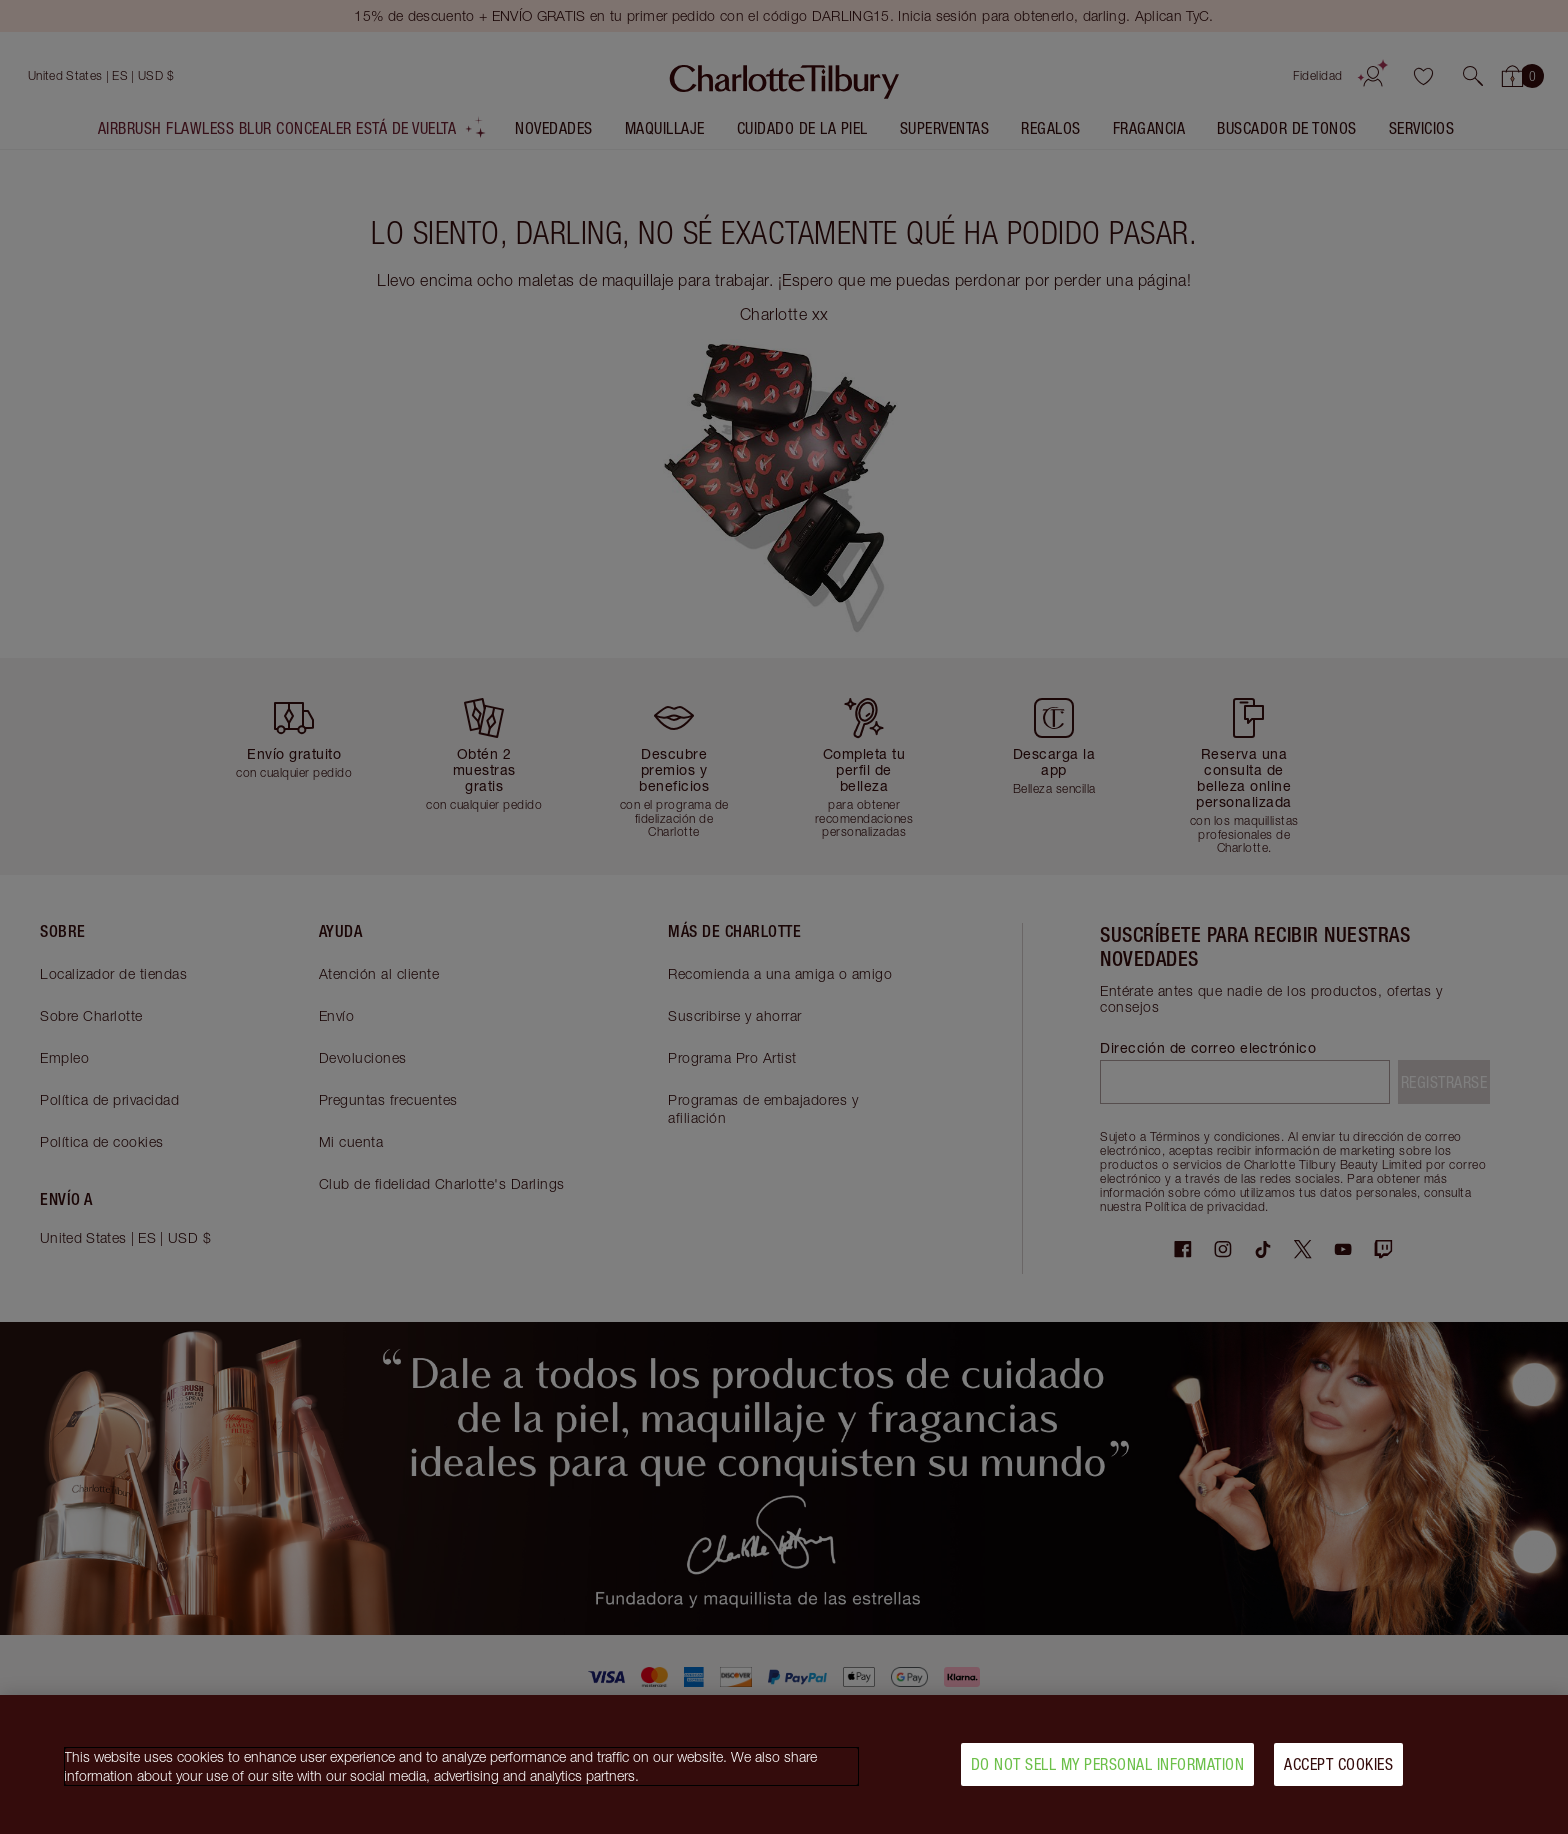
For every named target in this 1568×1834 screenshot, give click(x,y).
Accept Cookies (1338, 1771)
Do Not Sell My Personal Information (1108, 1771)
